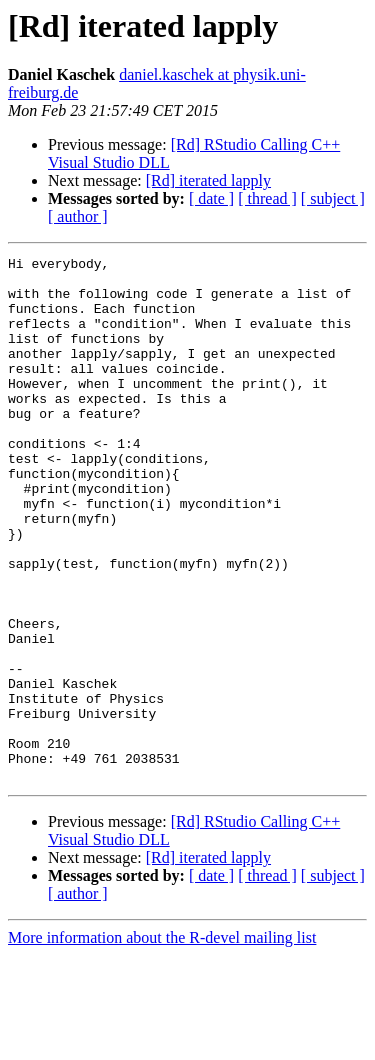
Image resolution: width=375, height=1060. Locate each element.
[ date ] (211, 198)
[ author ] (78, 216)
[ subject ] (333, 198)
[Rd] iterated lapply (208, 180)
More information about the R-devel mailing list (162, 1042)
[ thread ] (267, 198)
